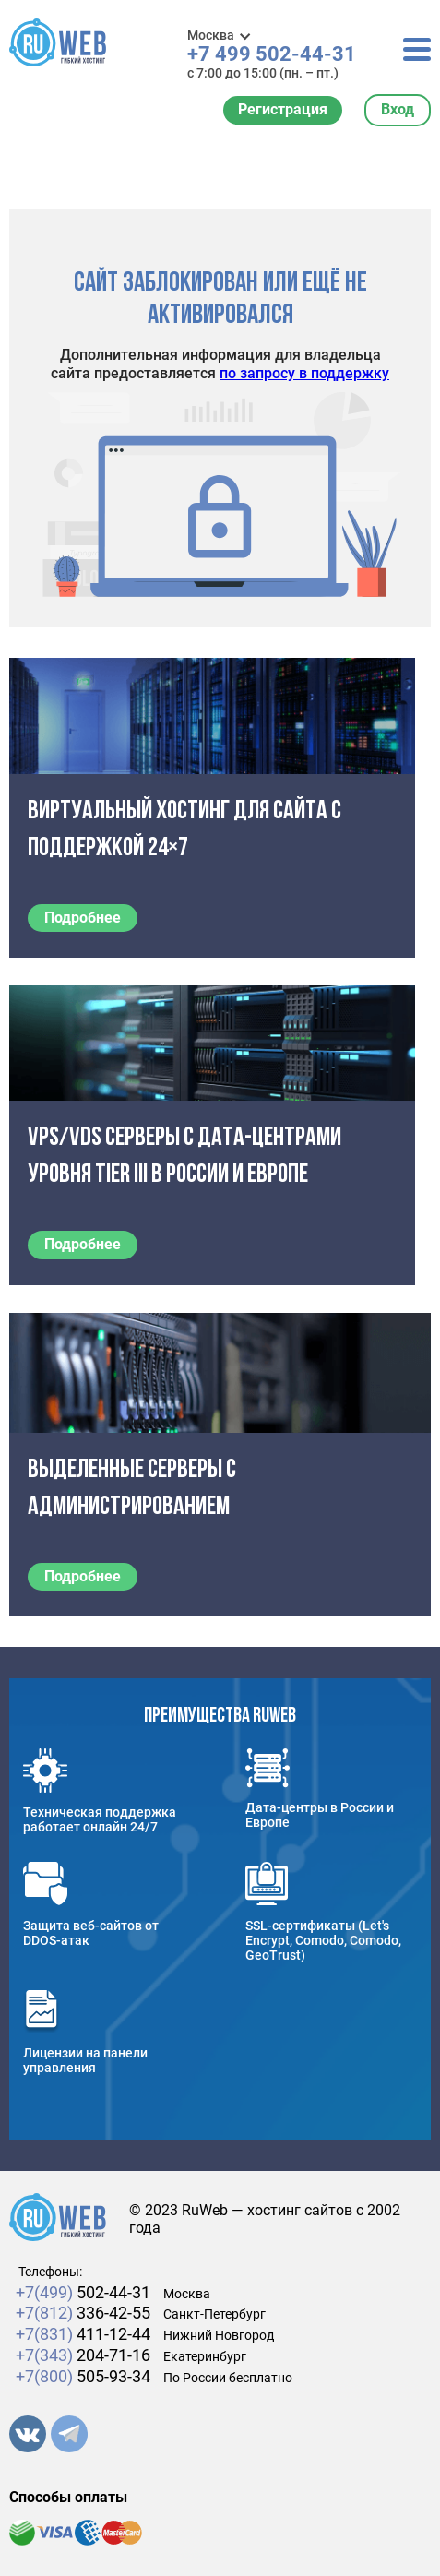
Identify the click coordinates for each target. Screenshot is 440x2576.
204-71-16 (83, 2355)
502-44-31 (83, 2292)
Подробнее (82, 917)
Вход (397, 109)
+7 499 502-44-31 (271, 54)
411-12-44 (83, 2333)
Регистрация (282, 109)
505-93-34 (83, 2376)
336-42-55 (83, 2312)
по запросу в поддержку (304, 373)
